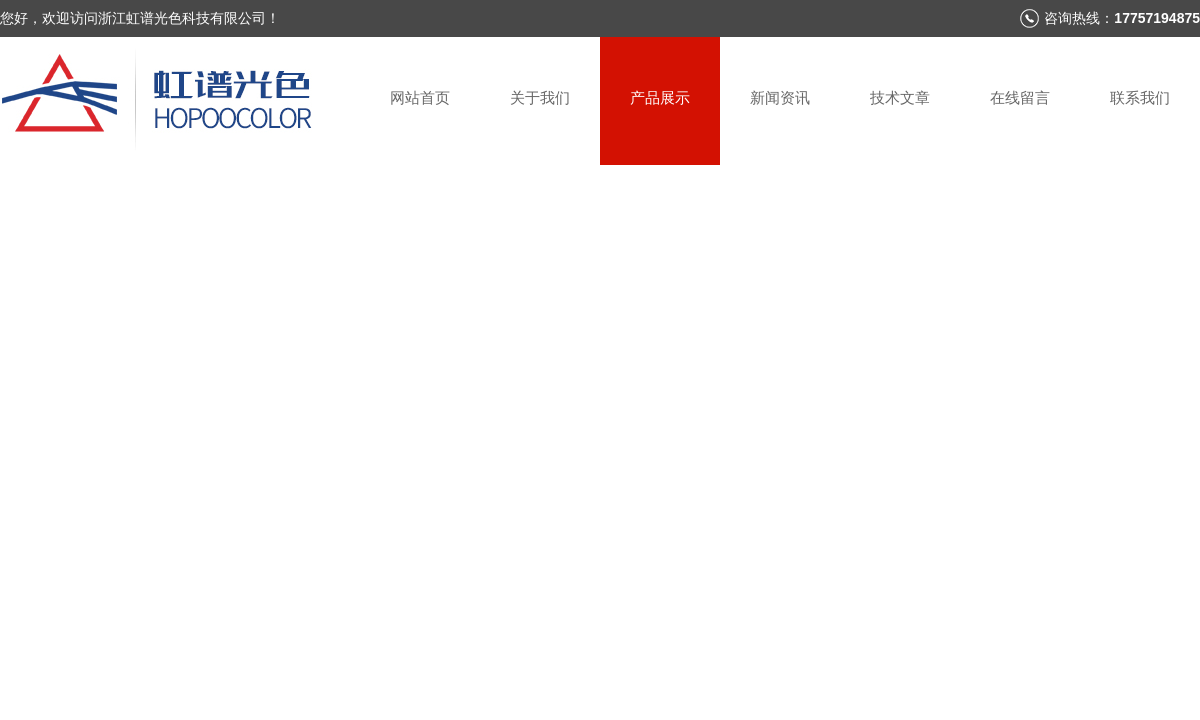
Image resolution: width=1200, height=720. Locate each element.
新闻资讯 (780, 97)
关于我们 (540, 97)
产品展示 (660, 97)
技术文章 (900, 97)
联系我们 (1140, 97)
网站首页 (420, 97)
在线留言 (1020, 97)
